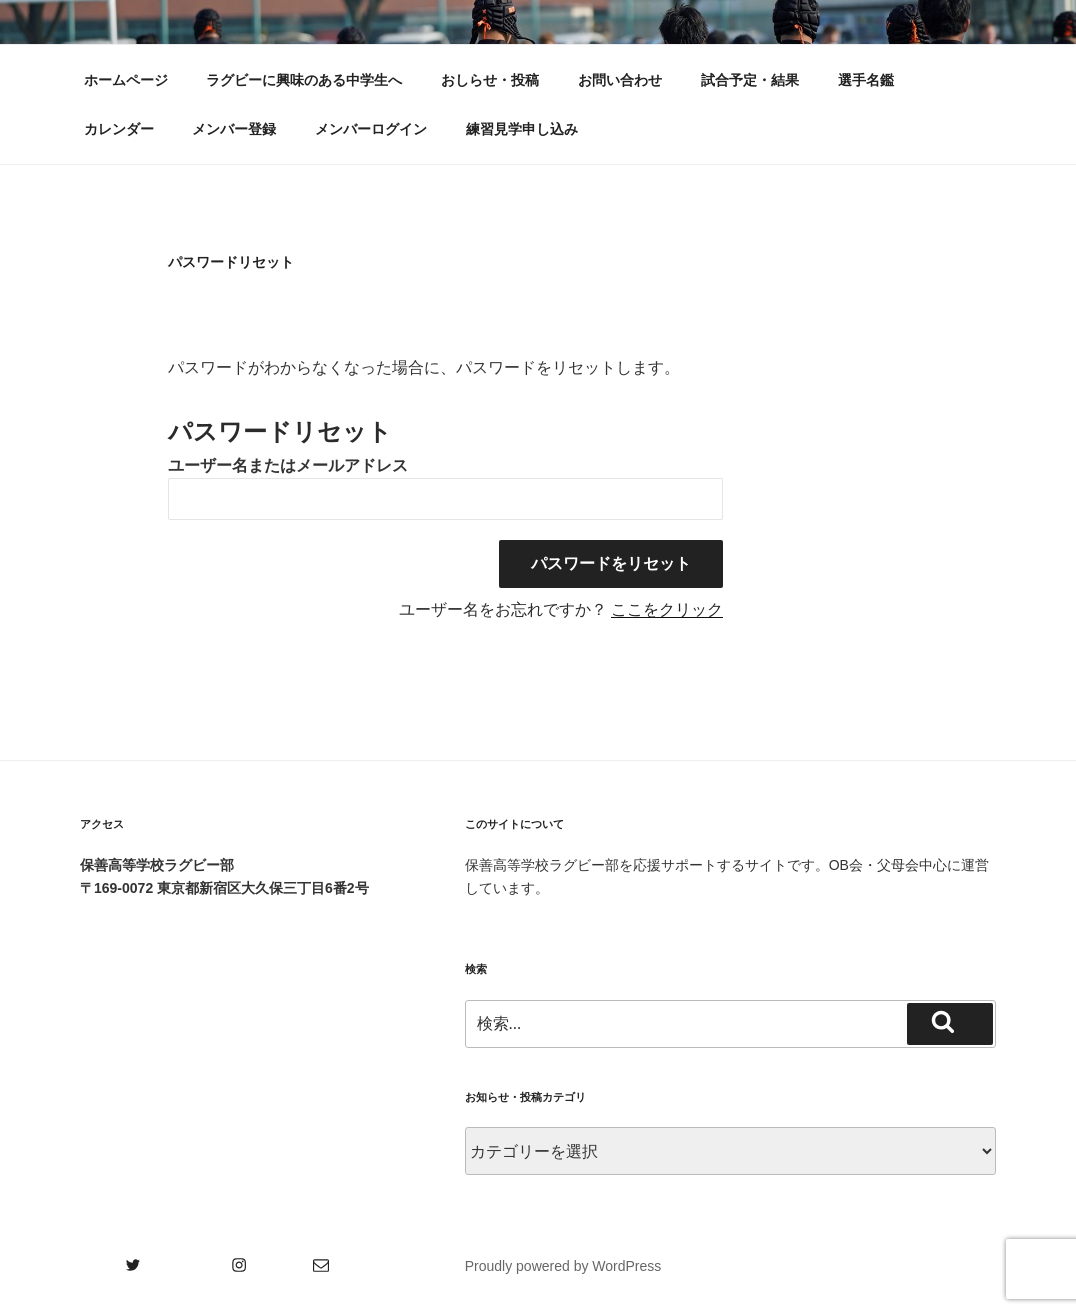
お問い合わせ (620, 80)
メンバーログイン (371, 129)
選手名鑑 (866, 80)
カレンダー (119, 129)
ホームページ (126, 80)
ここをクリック (667, 609)
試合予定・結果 (750, 80)
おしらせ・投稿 (490, 80)
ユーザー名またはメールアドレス (288, 465)
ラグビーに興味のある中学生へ (304, 80)
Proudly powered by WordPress (563, 1266)
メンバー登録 (234, 129)
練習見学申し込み (522, 129)
